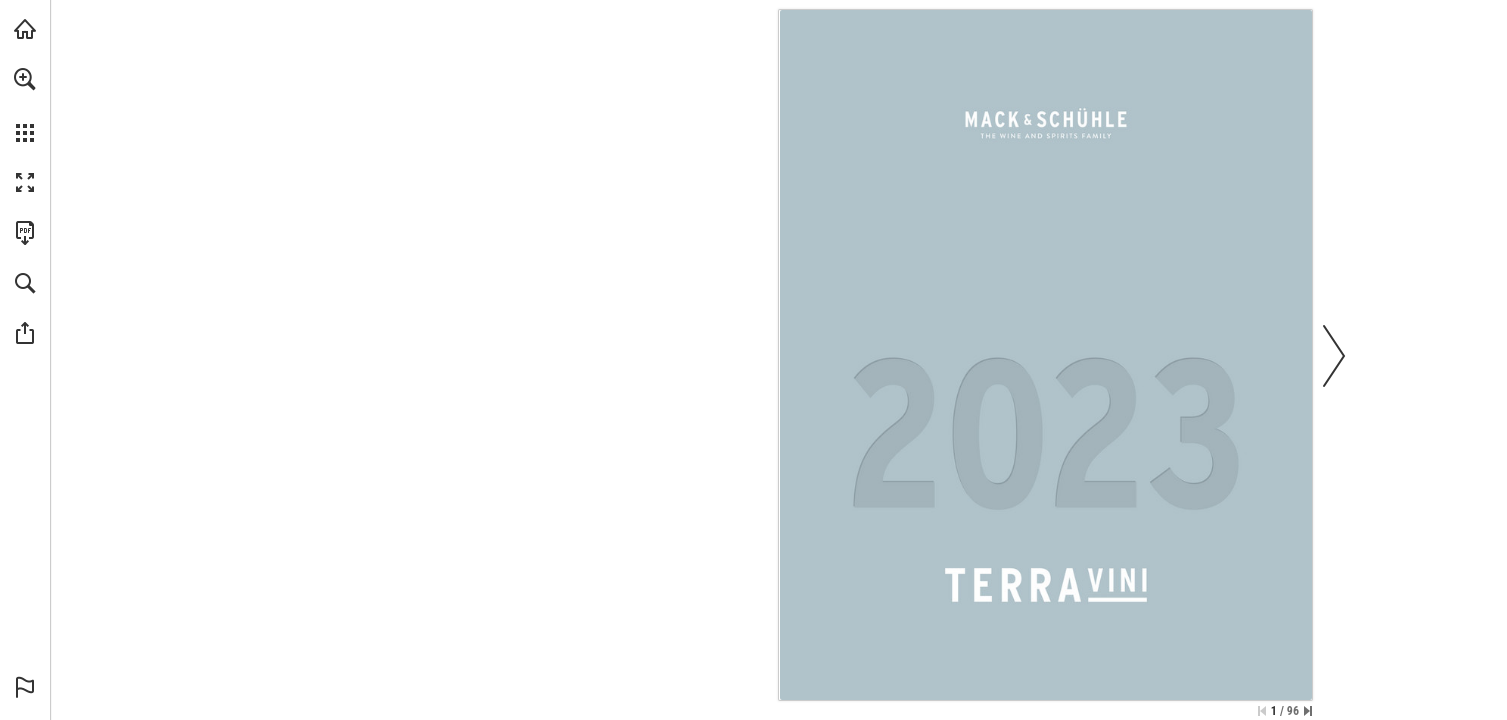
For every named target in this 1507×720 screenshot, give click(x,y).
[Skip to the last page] (1308, 711)
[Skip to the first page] (1262, 711)
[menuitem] (25, 105)
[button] (25, 79)
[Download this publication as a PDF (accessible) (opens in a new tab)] (25, 233)
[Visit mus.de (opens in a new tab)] (25, 29)
